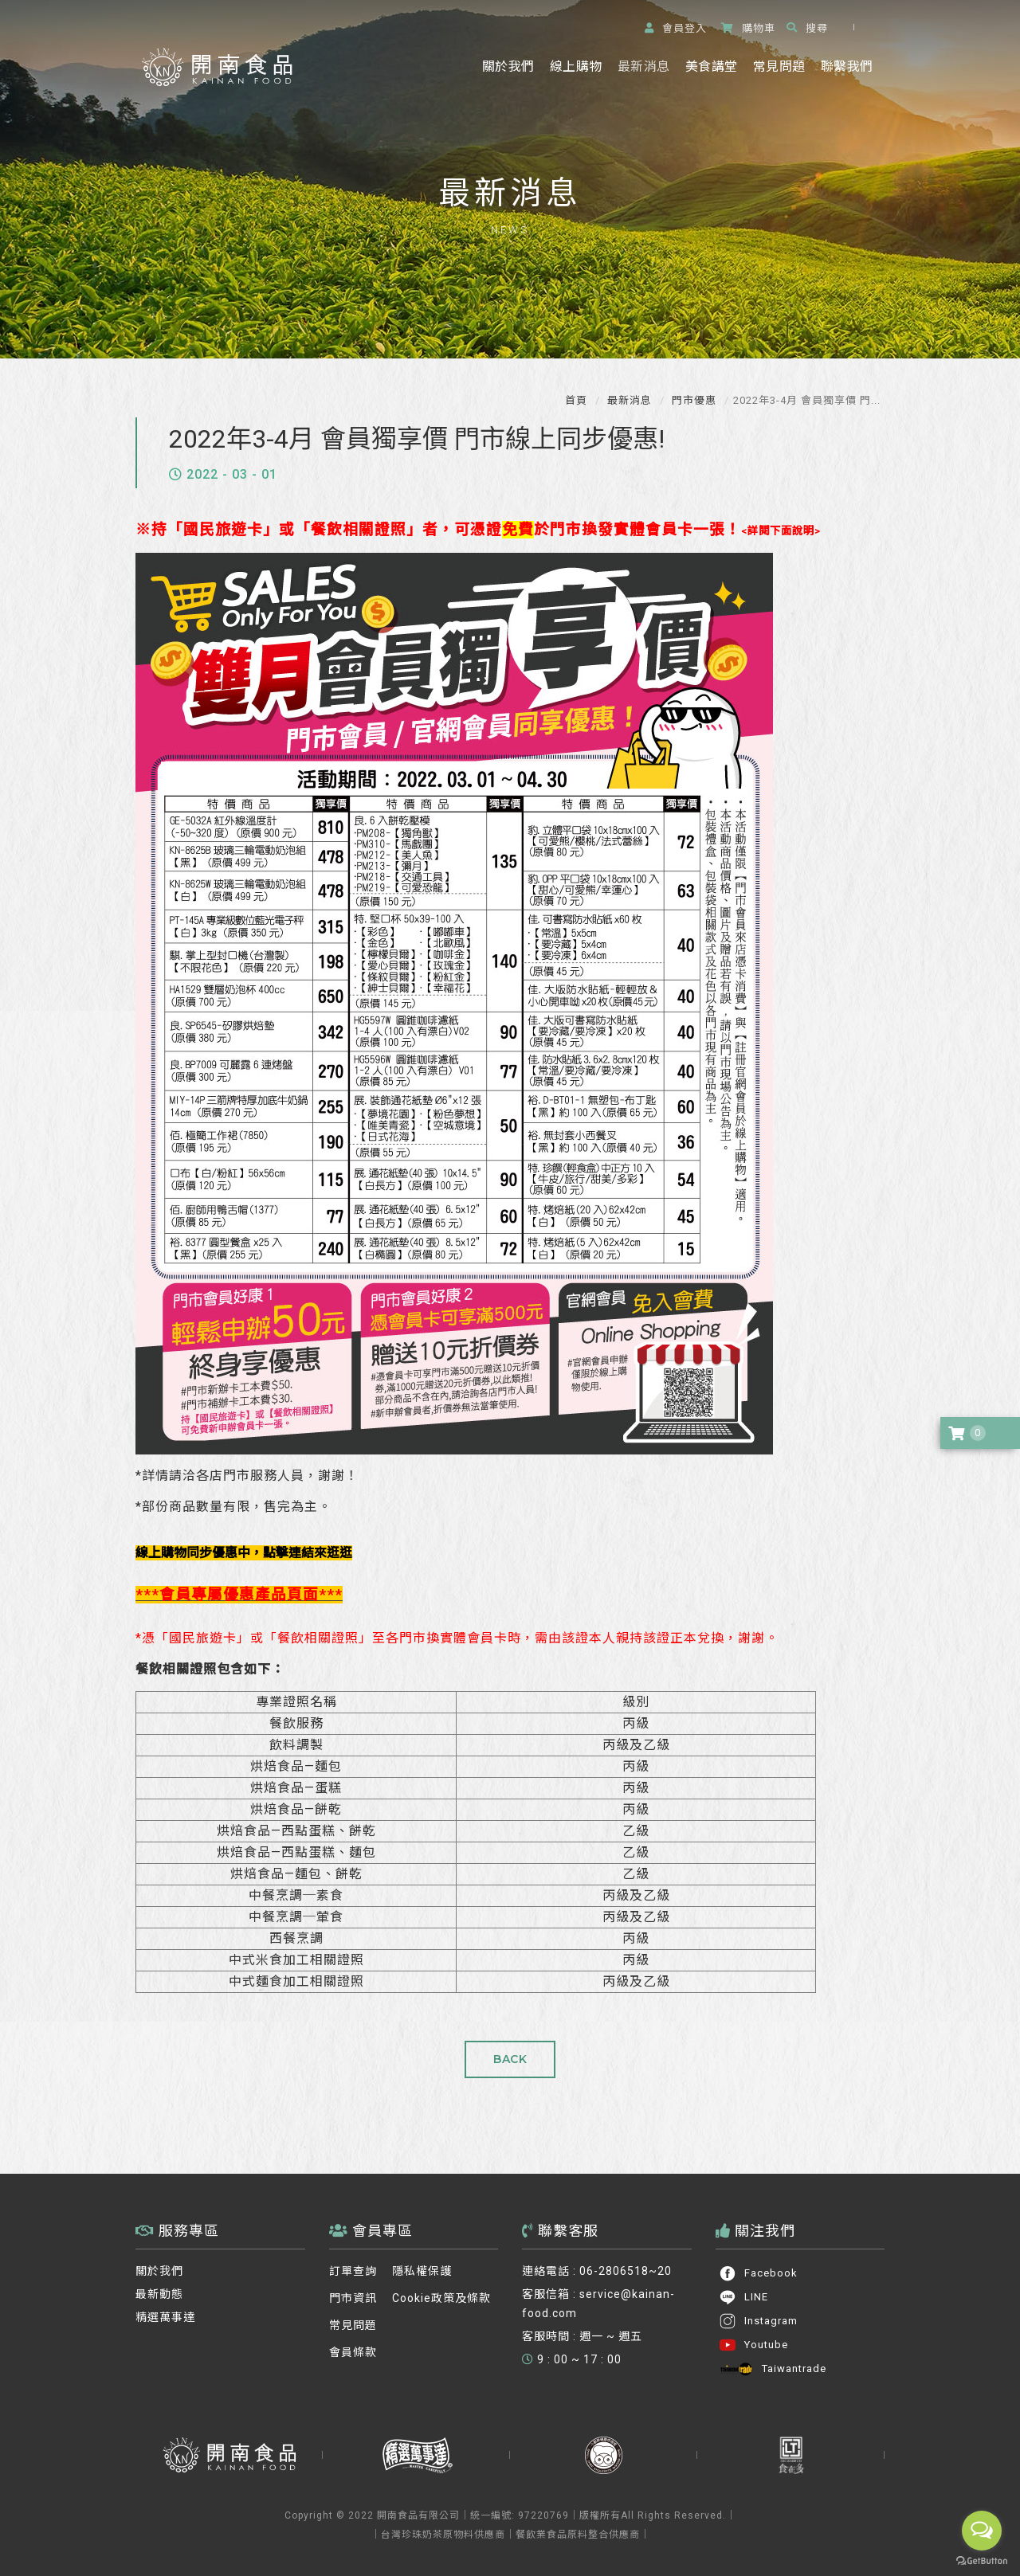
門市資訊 (353, 2298)
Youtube (753, 2345)
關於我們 (508, 66)
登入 (676, 28)
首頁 (576, 400)
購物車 (748, 28)
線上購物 (576, 66)
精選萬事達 (165, 2317)
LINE (743, 2297)
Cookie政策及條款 (441, 2298)
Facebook (758, 2273)
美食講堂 (711, 66)
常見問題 (779, 66)
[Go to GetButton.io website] (981, 2560)
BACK (510, 2059)
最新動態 (159, 2294)
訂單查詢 (353, 2271)
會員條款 (353, 2352)
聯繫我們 (847, 66)
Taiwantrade (772, 2369)
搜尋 (807, 28)
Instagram (758, 2321)
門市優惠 (692, 400)
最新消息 (643, 66)
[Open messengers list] (982, 2531)
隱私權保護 (422, 2271)
